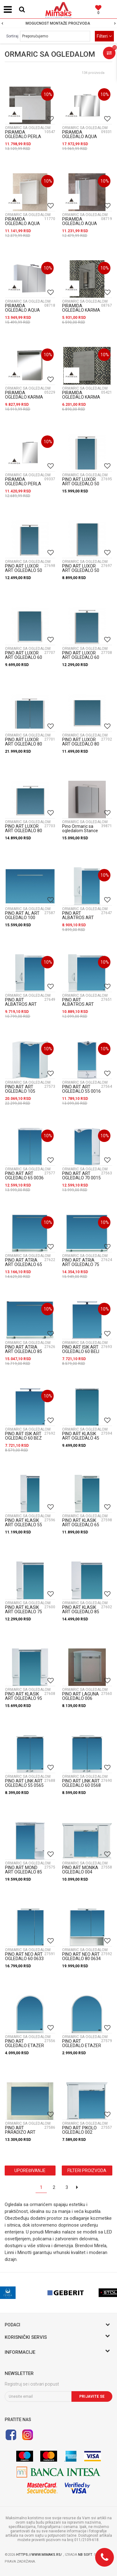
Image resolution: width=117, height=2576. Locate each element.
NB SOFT (85, 2555)
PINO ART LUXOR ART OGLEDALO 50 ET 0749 (80, 570)
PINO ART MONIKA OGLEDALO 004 (80, 1869)
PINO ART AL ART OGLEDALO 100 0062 (22, 917)
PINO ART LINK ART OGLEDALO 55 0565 (24, 1783)
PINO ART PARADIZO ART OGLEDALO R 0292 (23, 2132)
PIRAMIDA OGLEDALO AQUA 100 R (79, 136)
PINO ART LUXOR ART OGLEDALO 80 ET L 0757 (23, 830)
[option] (58, 23)
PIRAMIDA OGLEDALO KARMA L (81, 397)
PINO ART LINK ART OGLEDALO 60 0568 (81, 1783)
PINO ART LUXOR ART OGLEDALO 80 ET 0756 (80, 744)
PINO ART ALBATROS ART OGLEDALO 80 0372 (81, 1004)
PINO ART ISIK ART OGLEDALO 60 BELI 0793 (80, 1351)
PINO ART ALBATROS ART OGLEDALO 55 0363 (81, 917)
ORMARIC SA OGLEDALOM (28, 128)
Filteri (104, 36)
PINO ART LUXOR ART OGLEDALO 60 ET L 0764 (80, 657)
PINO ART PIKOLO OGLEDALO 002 (79, 2130)
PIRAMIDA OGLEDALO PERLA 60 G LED (23, 483)
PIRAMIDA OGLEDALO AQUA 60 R (79, 223)
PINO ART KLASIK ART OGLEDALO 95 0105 (23, 1698)
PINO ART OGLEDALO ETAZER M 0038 (81, 2045)
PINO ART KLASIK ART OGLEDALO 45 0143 (80, 1438)
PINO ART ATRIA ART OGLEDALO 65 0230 (23, 1264)
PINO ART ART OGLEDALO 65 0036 (24, 1175)
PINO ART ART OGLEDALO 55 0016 (81, 1089)
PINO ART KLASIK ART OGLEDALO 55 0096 (23, 1524)
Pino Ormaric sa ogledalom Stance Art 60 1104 (80, 830)
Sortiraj (12, 36)
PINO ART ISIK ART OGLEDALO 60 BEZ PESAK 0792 (23, 1438)
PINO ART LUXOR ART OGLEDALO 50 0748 (80, 483)
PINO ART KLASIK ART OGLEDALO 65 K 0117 (80, 1524)
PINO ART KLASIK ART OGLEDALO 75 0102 (23, 1611)
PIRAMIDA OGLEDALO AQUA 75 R (22, 310)
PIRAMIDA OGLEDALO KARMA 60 (24, 397)
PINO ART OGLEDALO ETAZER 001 (24, 2045)
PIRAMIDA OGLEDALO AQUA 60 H (22, 223)
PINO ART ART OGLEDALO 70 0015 (81, 1175)
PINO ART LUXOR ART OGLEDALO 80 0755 (23, 744)
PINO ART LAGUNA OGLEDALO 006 (80, 1696)
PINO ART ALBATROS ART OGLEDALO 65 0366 (24, 1004)
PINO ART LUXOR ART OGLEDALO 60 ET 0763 (23, 657)
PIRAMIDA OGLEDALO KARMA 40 (81, 310)
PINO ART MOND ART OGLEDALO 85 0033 (23, 1871)
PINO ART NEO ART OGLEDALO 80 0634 (81, 1956)
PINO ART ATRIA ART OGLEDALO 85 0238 (23, 1351)
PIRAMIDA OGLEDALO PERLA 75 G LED (23, 136)
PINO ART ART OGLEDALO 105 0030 (20, 1091)
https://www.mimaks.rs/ (39, 2555)
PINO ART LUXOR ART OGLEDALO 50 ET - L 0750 (23, 570)
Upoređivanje (30, 2170)
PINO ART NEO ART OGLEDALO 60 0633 (24, 1956)
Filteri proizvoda (86, 2170)
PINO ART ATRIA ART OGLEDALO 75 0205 (80, 1264)
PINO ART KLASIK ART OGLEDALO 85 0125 (80, 1611)
